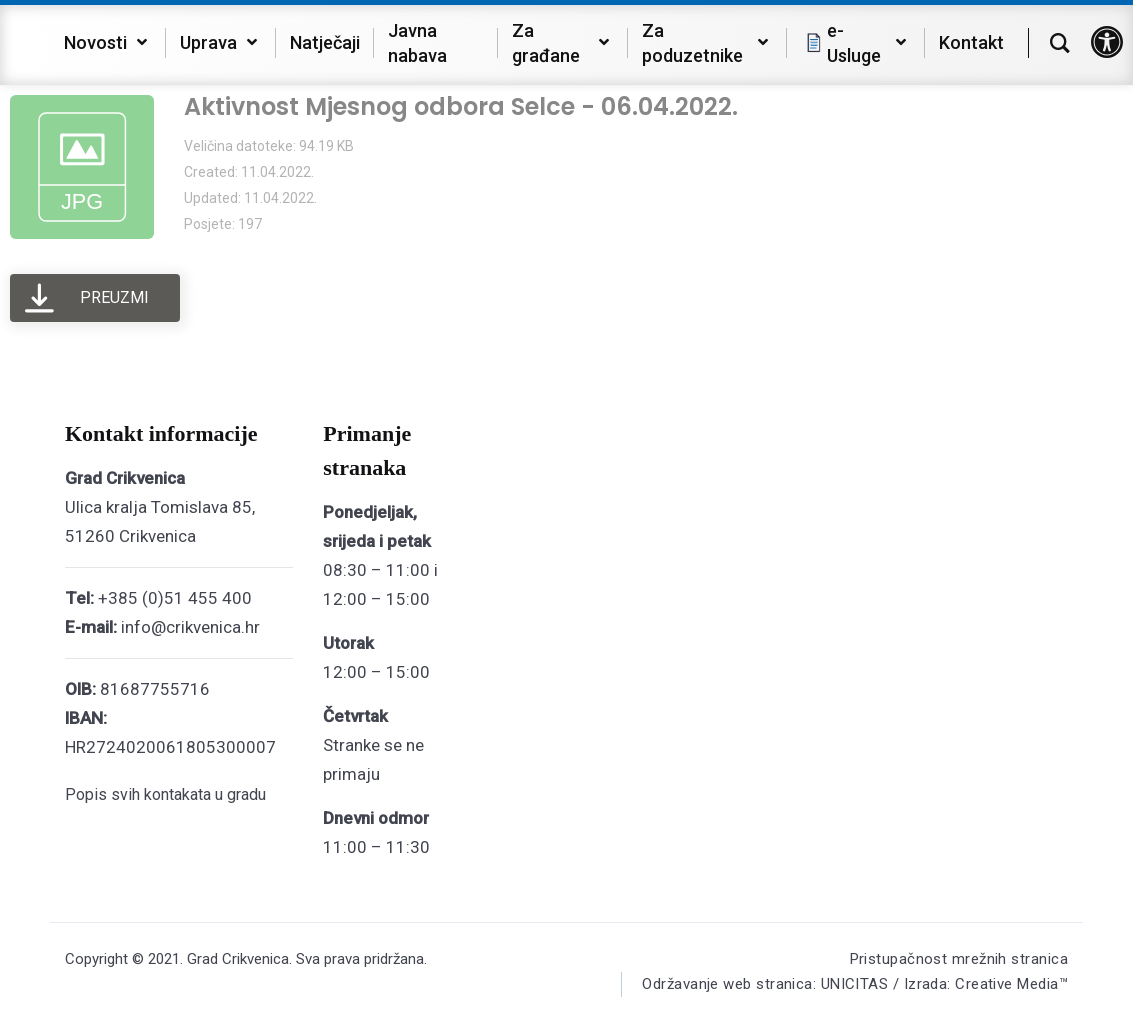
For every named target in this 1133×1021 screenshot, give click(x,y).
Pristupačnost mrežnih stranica (959, 959)
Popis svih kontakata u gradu (165, 794)
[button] (1107, 42)
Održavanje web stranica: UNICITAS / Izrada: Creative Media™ (855, 984)
